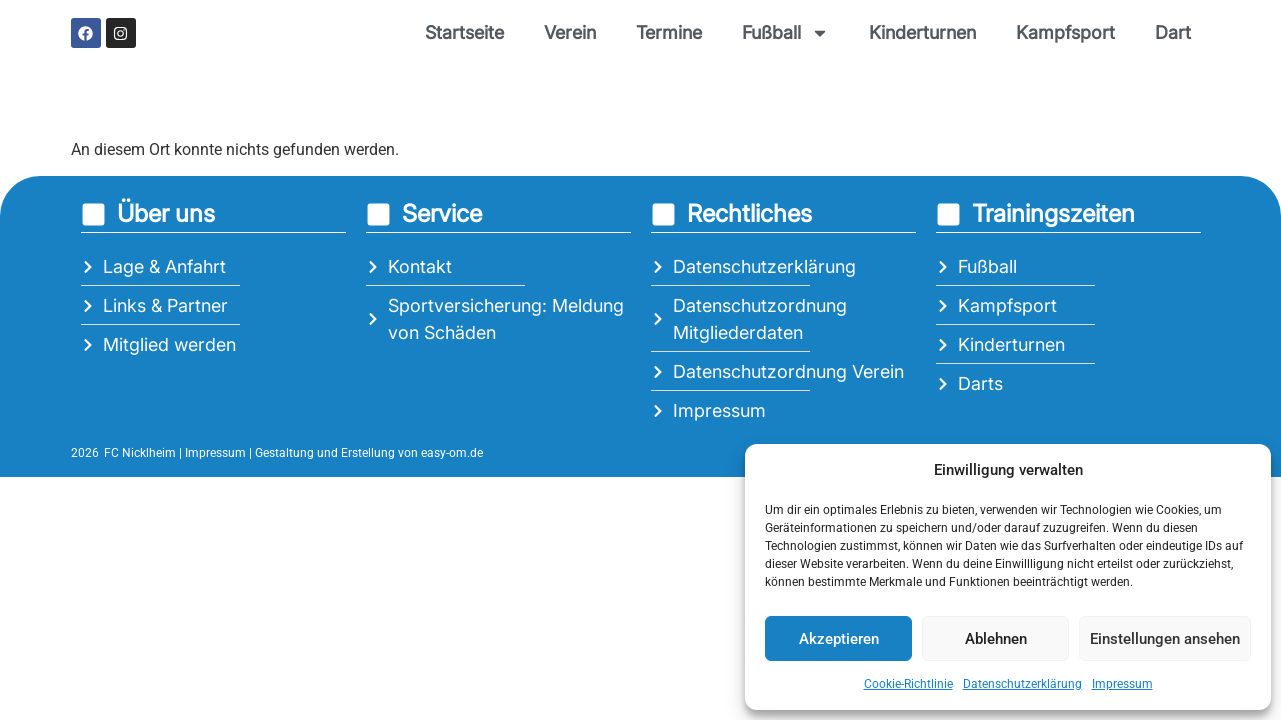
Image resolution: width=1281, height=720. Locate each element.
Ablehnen (996, 639)
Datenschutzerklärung (1022, 684)
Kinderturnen (922, 32)
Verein (570, 32)
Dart (1173, 32)
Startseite (464, 32)
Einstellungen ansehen (1165, 639)
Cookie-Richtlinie (908, 684)
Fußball (785, 33)
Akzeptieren (839, 639)
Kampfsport (1065, 32)
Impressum (1122, 684)
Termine (669, 32)
